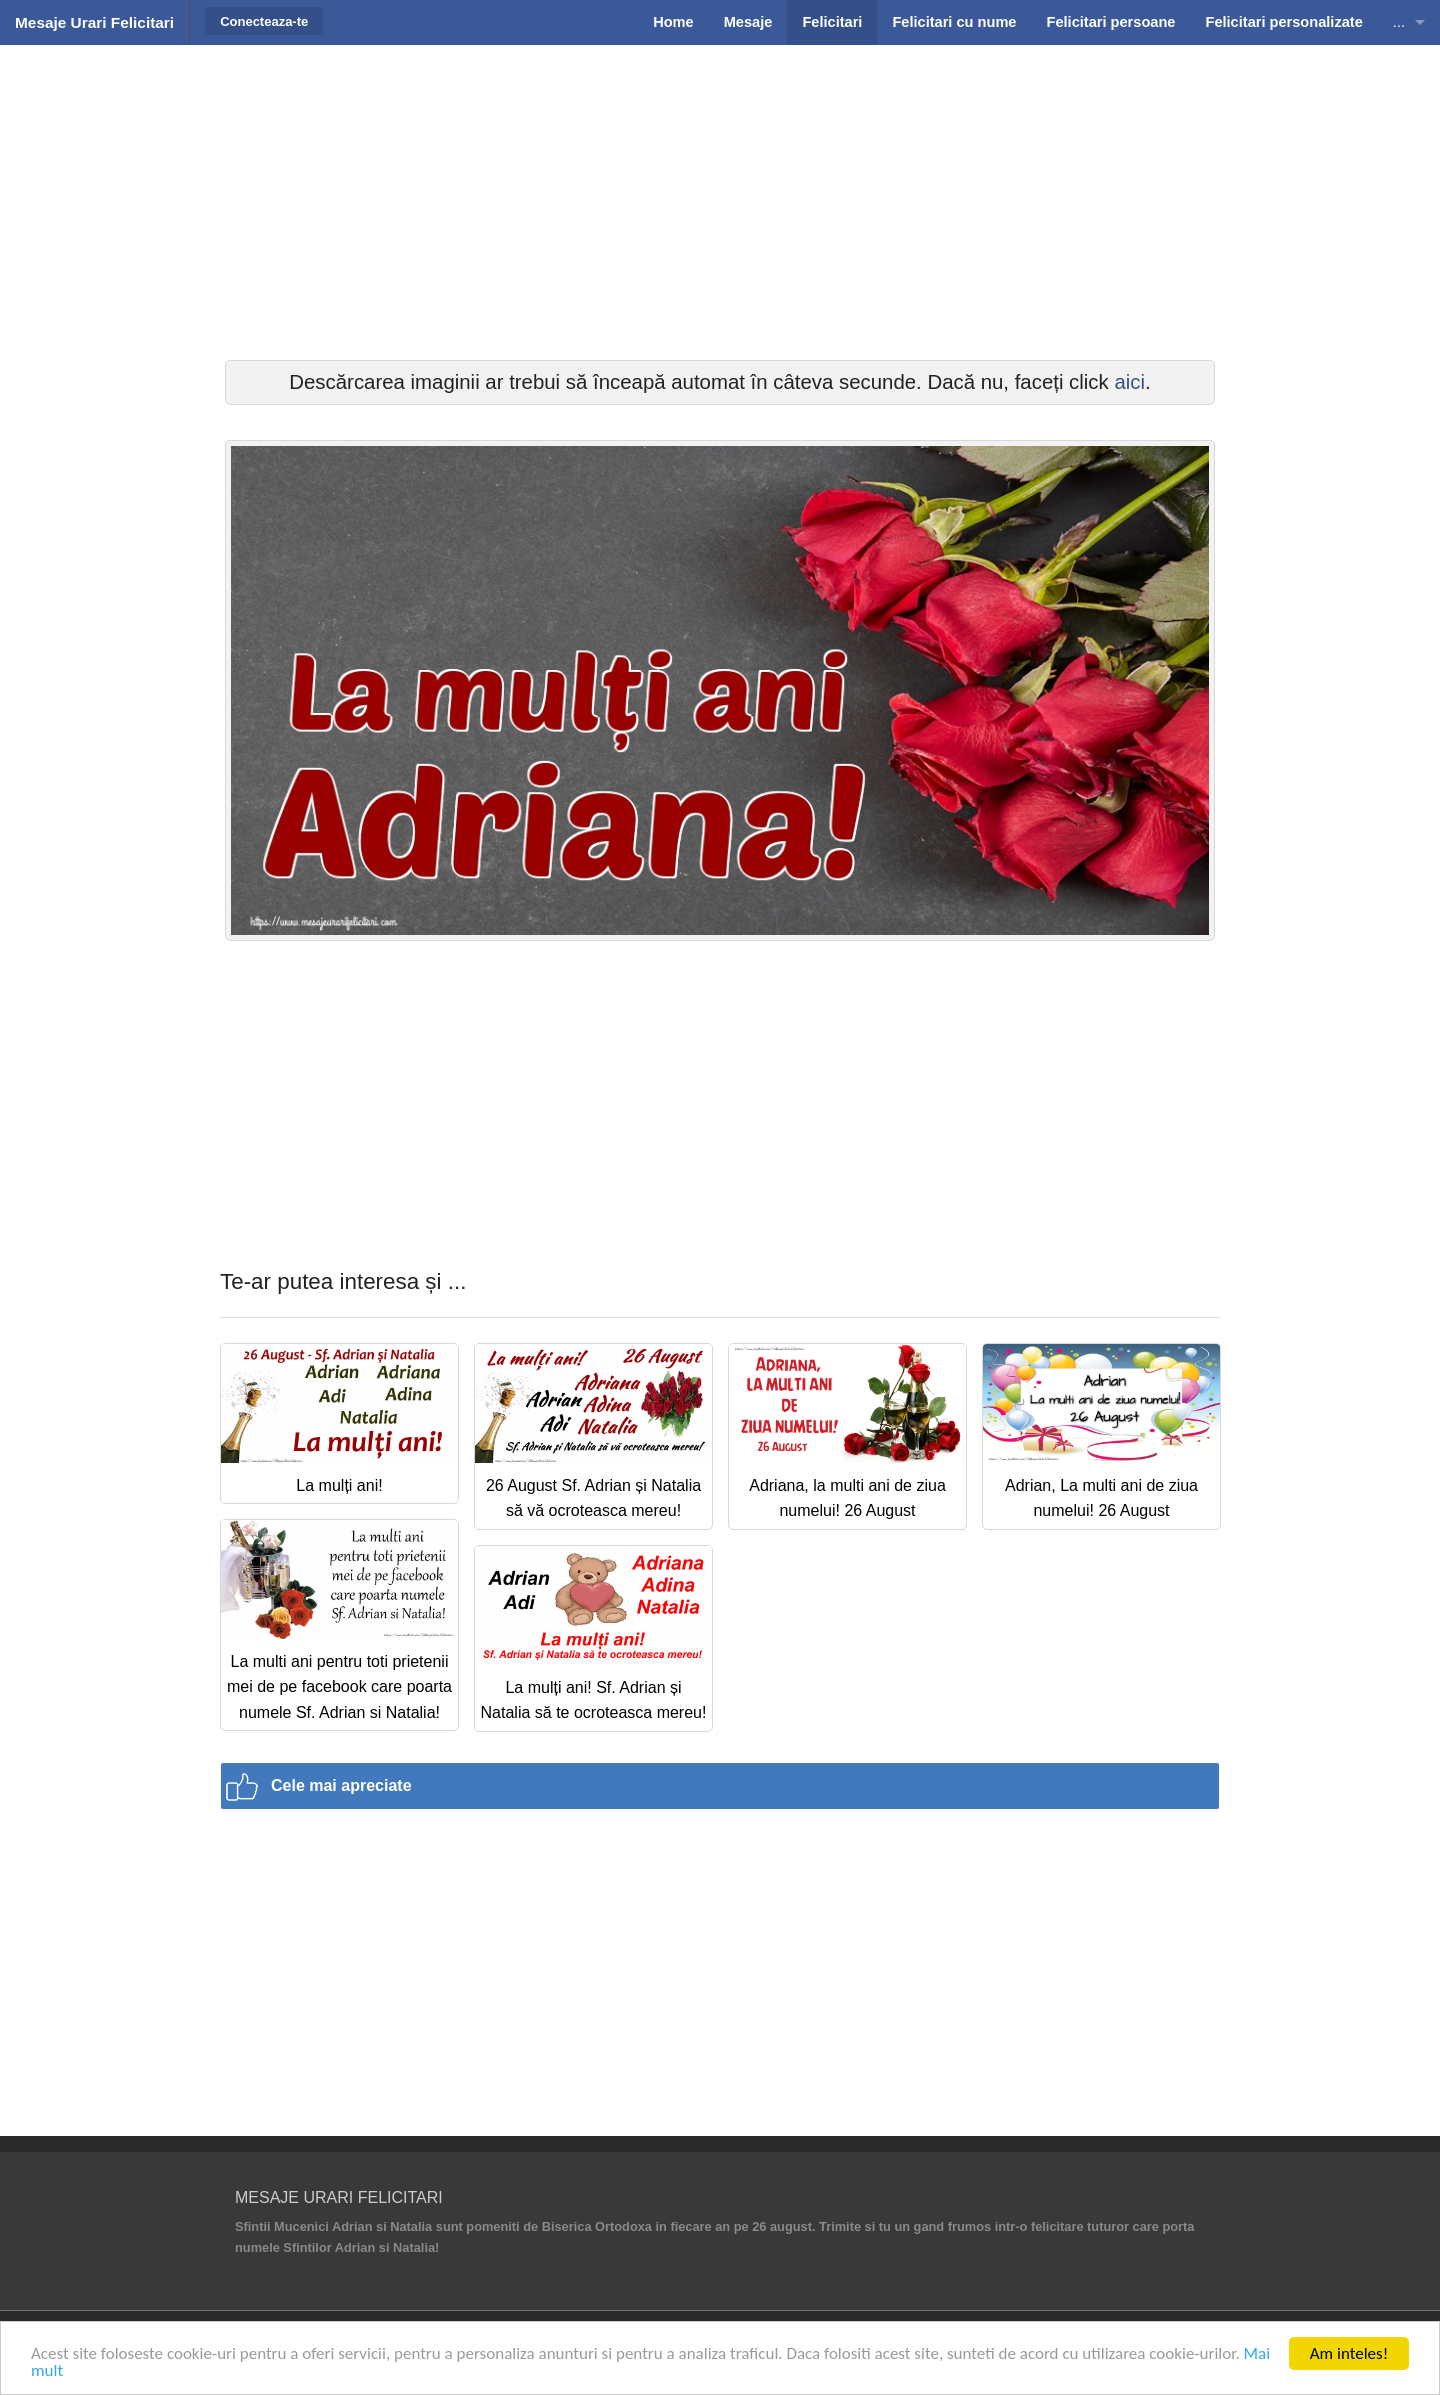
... (1399, 22)
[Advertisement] (720, 200)
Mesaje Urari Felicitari (94, 22)
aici (1129, 382)
